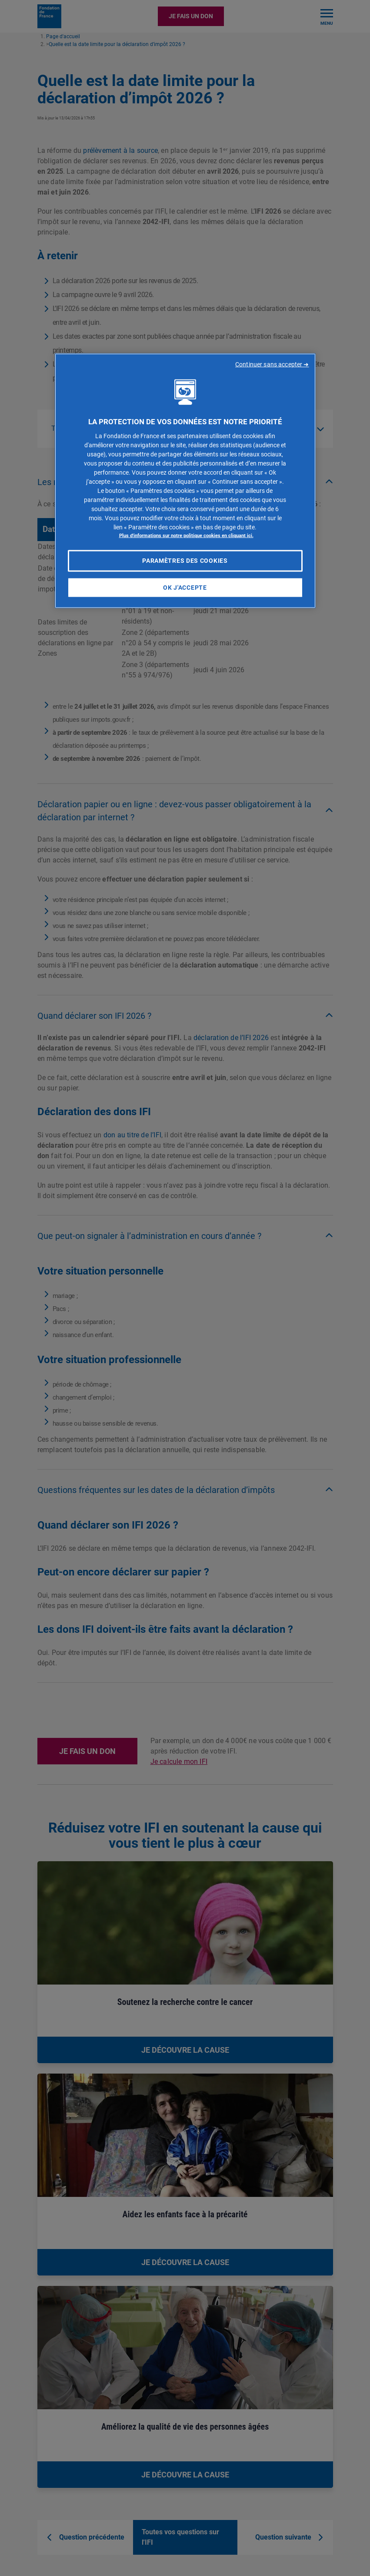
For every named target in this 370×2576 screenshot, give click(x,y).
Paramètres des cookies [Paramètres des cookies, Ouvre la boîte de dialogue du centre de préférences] (184, 560)
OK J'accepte (185, 587)
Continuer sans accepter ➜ (272, 363)
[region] (185, 480)
